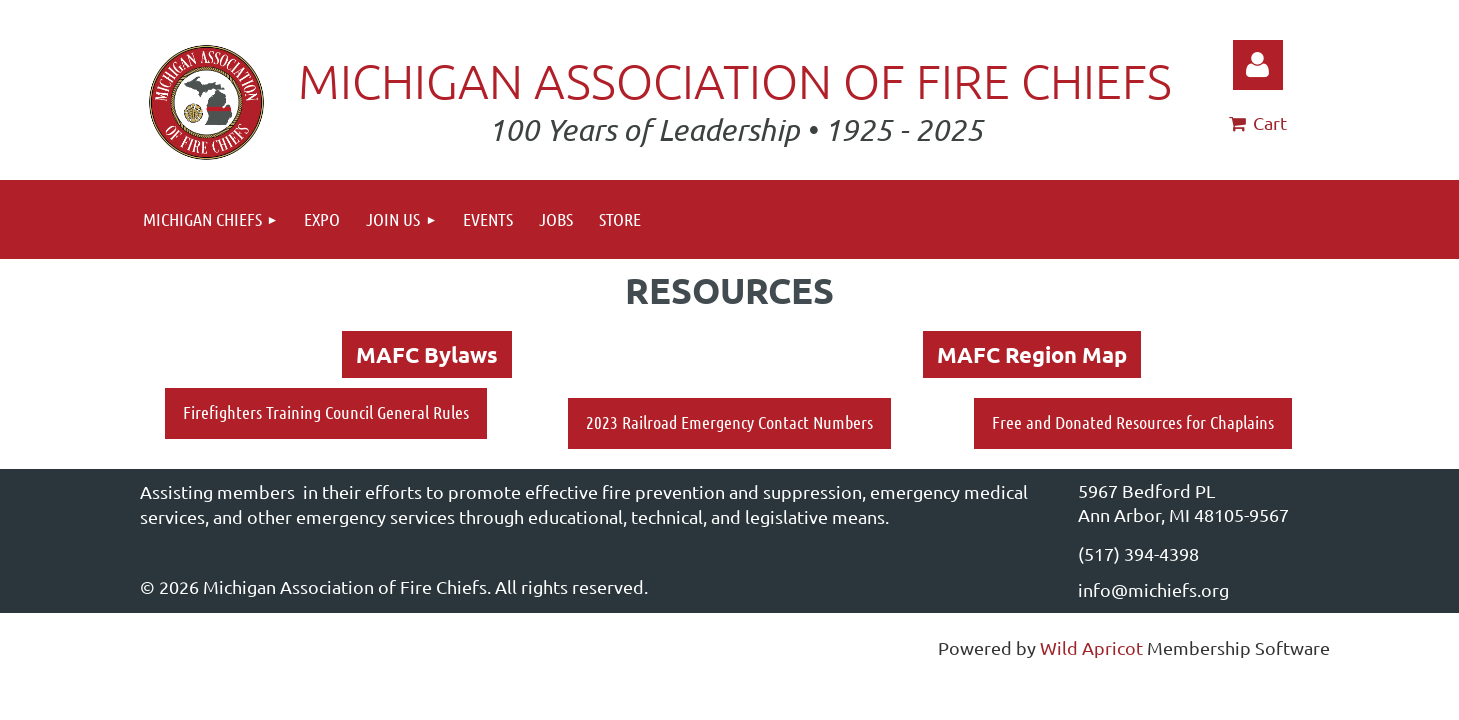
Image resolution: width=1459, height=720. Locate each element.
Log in (1258, 65)
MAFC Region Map (1032, 354)
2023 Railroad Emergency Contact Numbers (729, 422)
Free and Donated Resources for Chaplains (1133, 422)
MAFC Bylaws (427, 354)
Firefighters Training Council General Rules (326, 412)
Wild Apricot (1091, 647)
